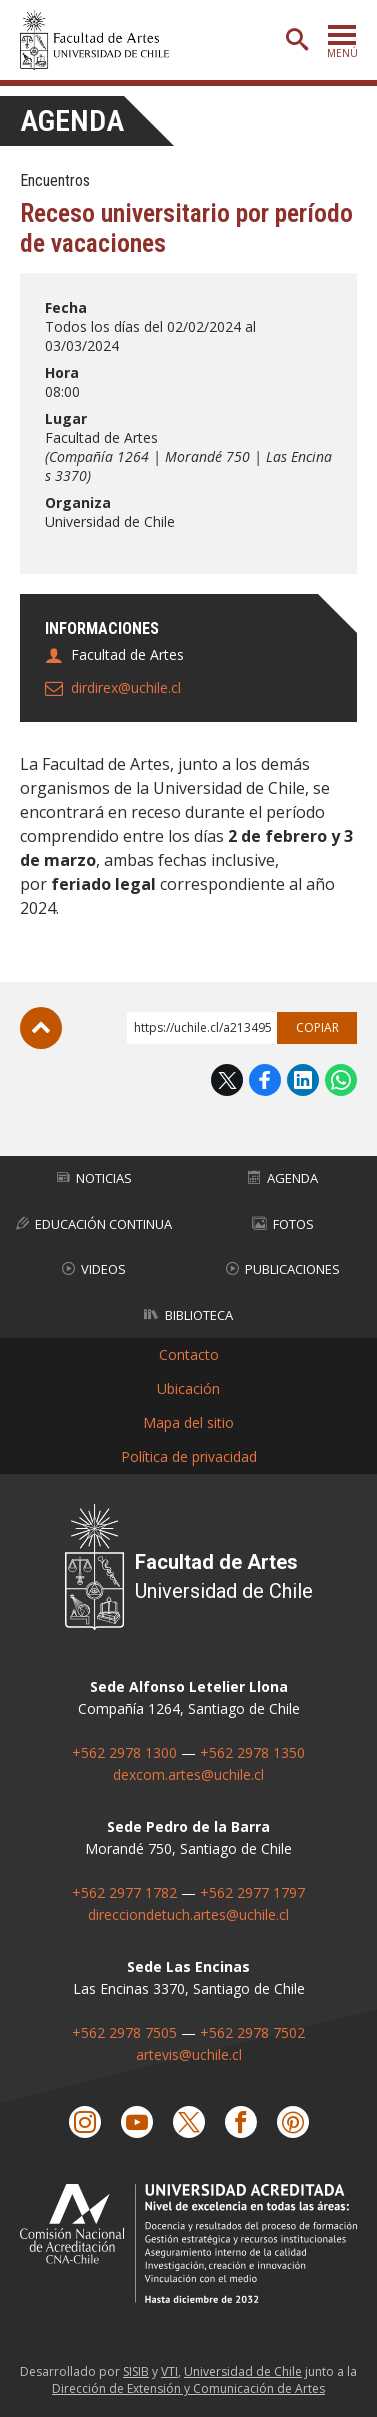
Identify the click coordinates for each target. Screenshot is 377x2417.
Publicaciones (283, 1269)
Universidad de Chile (243, 2371)
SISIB (136, 2371)
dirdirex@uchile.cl (126, 687)
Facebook (265, 1080)
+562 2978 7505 (124, 2032)
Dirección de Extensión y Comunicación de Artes (188, 2388)
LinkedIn (303, 1080)
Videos (94, 1269)
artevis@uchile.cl (189, 2054)
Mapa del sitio (188, 1422)
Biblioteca (188, 1315)
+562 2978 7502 (252, 2032)
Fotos (283, 1224)
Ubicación (188, 1388)
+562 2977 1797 (252, 1892)
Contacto (189, 1354)
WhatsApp (341, 1080)
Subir (41, 1028)
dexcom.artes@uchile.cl (188, 1774)
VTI (169, 2371)
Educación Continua (94, 1224)
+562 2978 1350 (252, 1752)
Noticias (94, 1178)
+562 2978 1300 (124, 1752)
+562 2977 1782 (124, 1892)
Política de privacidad (189, 1456)
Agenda (72, 120)
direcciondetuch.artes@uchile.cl (188, 1914)
